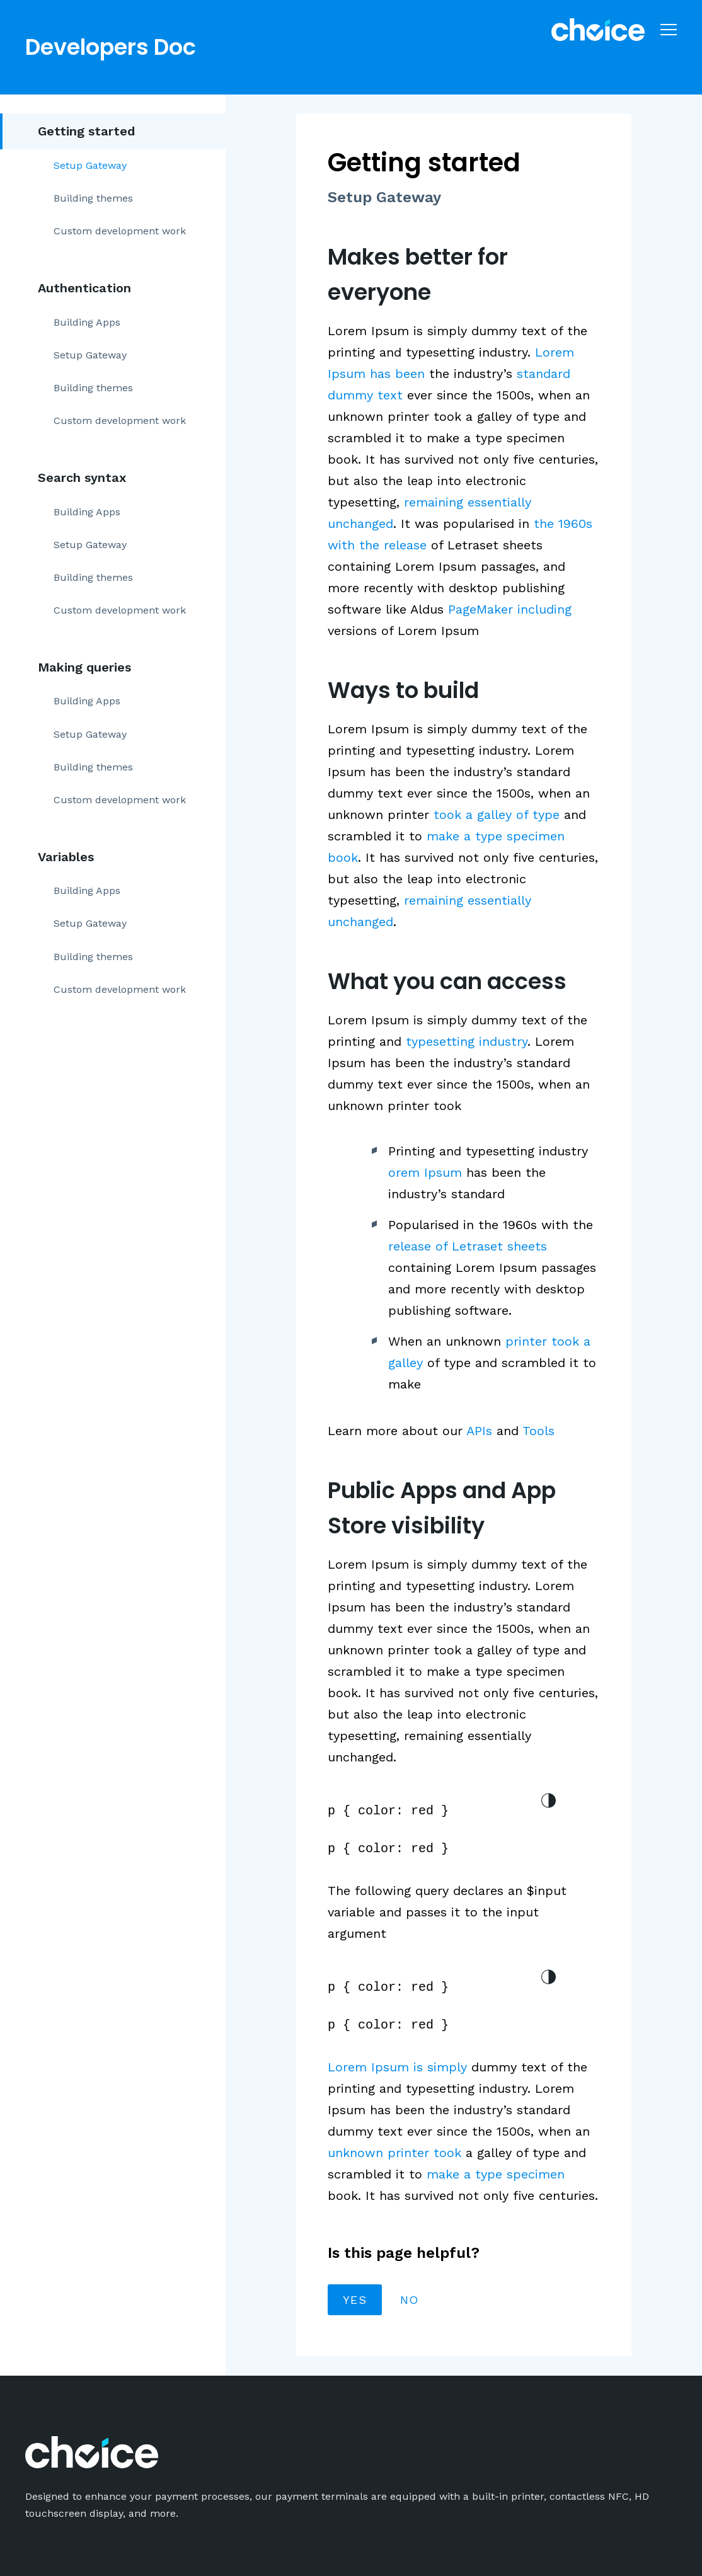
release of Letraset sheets (467, 1246)
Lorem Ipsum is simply (397, 2067)
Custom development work (120, 231)
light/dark (548, 1800)
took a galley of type (497, 814)
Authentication (84, 287)
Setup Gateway (90, 165)
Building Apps (87, 322)
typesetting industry (466, 1041)
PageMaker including (510, 609)
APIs (479, 1430)
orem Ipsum (425, 1172)
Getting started (86, 131)
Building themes (93, 198)
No (409, 2299)
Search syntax (82, 477)
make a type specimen (496, 2174)
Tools (538, 1430)
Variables (66, 856)
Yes (355, 2299)
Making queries (84, 667)
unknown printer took (394, 2152)
